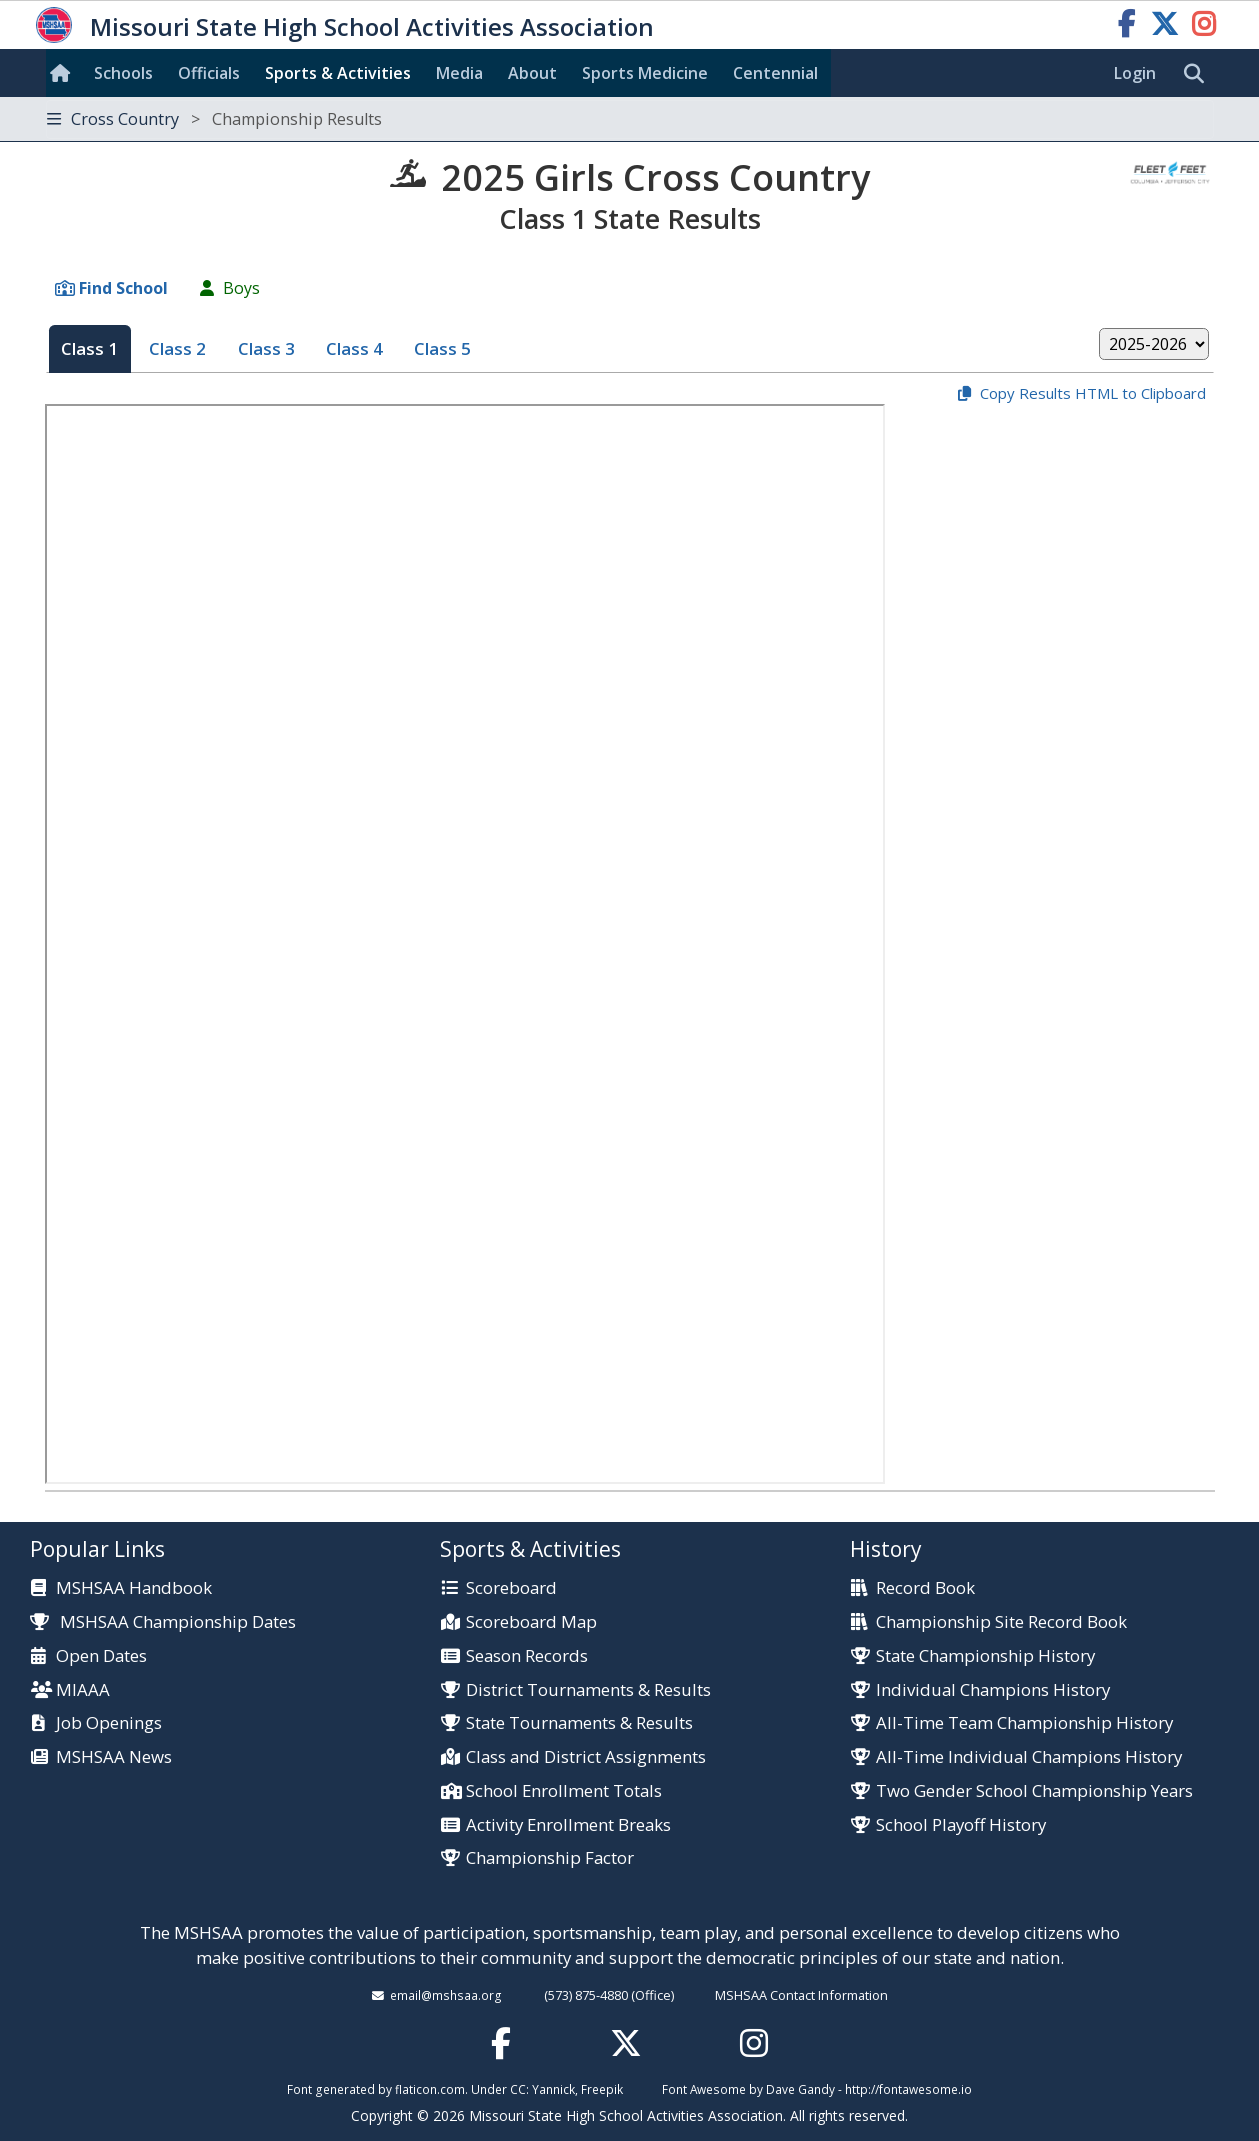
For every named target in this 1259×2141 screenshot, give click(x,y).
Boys (241, 288)
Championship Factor (550, 1858)
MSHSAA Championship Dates (163, 1621)
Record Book (925, 1588)
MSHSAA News (114, 1757)
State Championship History (985, 1656)
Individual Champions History (993, 1690)
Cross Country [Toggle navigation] (214, 119)
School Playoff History (961, 1825)
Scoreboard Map (531, 1622)
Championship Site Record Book (1001, 1622)
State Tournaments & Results (579, 1723)
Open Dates (101, 1656)
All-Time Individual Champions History (1029, 1757)
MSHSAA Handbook (134, 1588)
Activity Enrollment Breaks (568, 1825)
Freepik (602, 2089)
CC (518, 2089)
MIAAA (83, 1690)
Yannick (553, 2089)
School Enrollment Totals (564, 1791)
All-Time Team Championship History (1024, 1723)
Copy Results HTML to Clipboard (1093, 393)
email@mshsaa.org (446, 1995)
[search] (1199, 74)
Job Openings (109, 1723)
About (532, 73)
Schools (123, 73)
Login (1135, 73)
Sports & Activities (338, 73)
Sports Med (645, 73)
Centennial (775, 73)
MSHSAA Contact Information (801, 1995)
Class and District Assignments (586, 1757)
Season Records (527, 1656)
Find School (123, 288)
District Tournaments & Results (588, 1690)
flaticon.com (430, 2089)
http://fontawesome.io (908, 2089)
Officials (209, 73)
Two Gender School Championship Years (1034, 1791)
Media (459, 73)
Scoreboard (511, 1588)
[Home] (64, 73)
